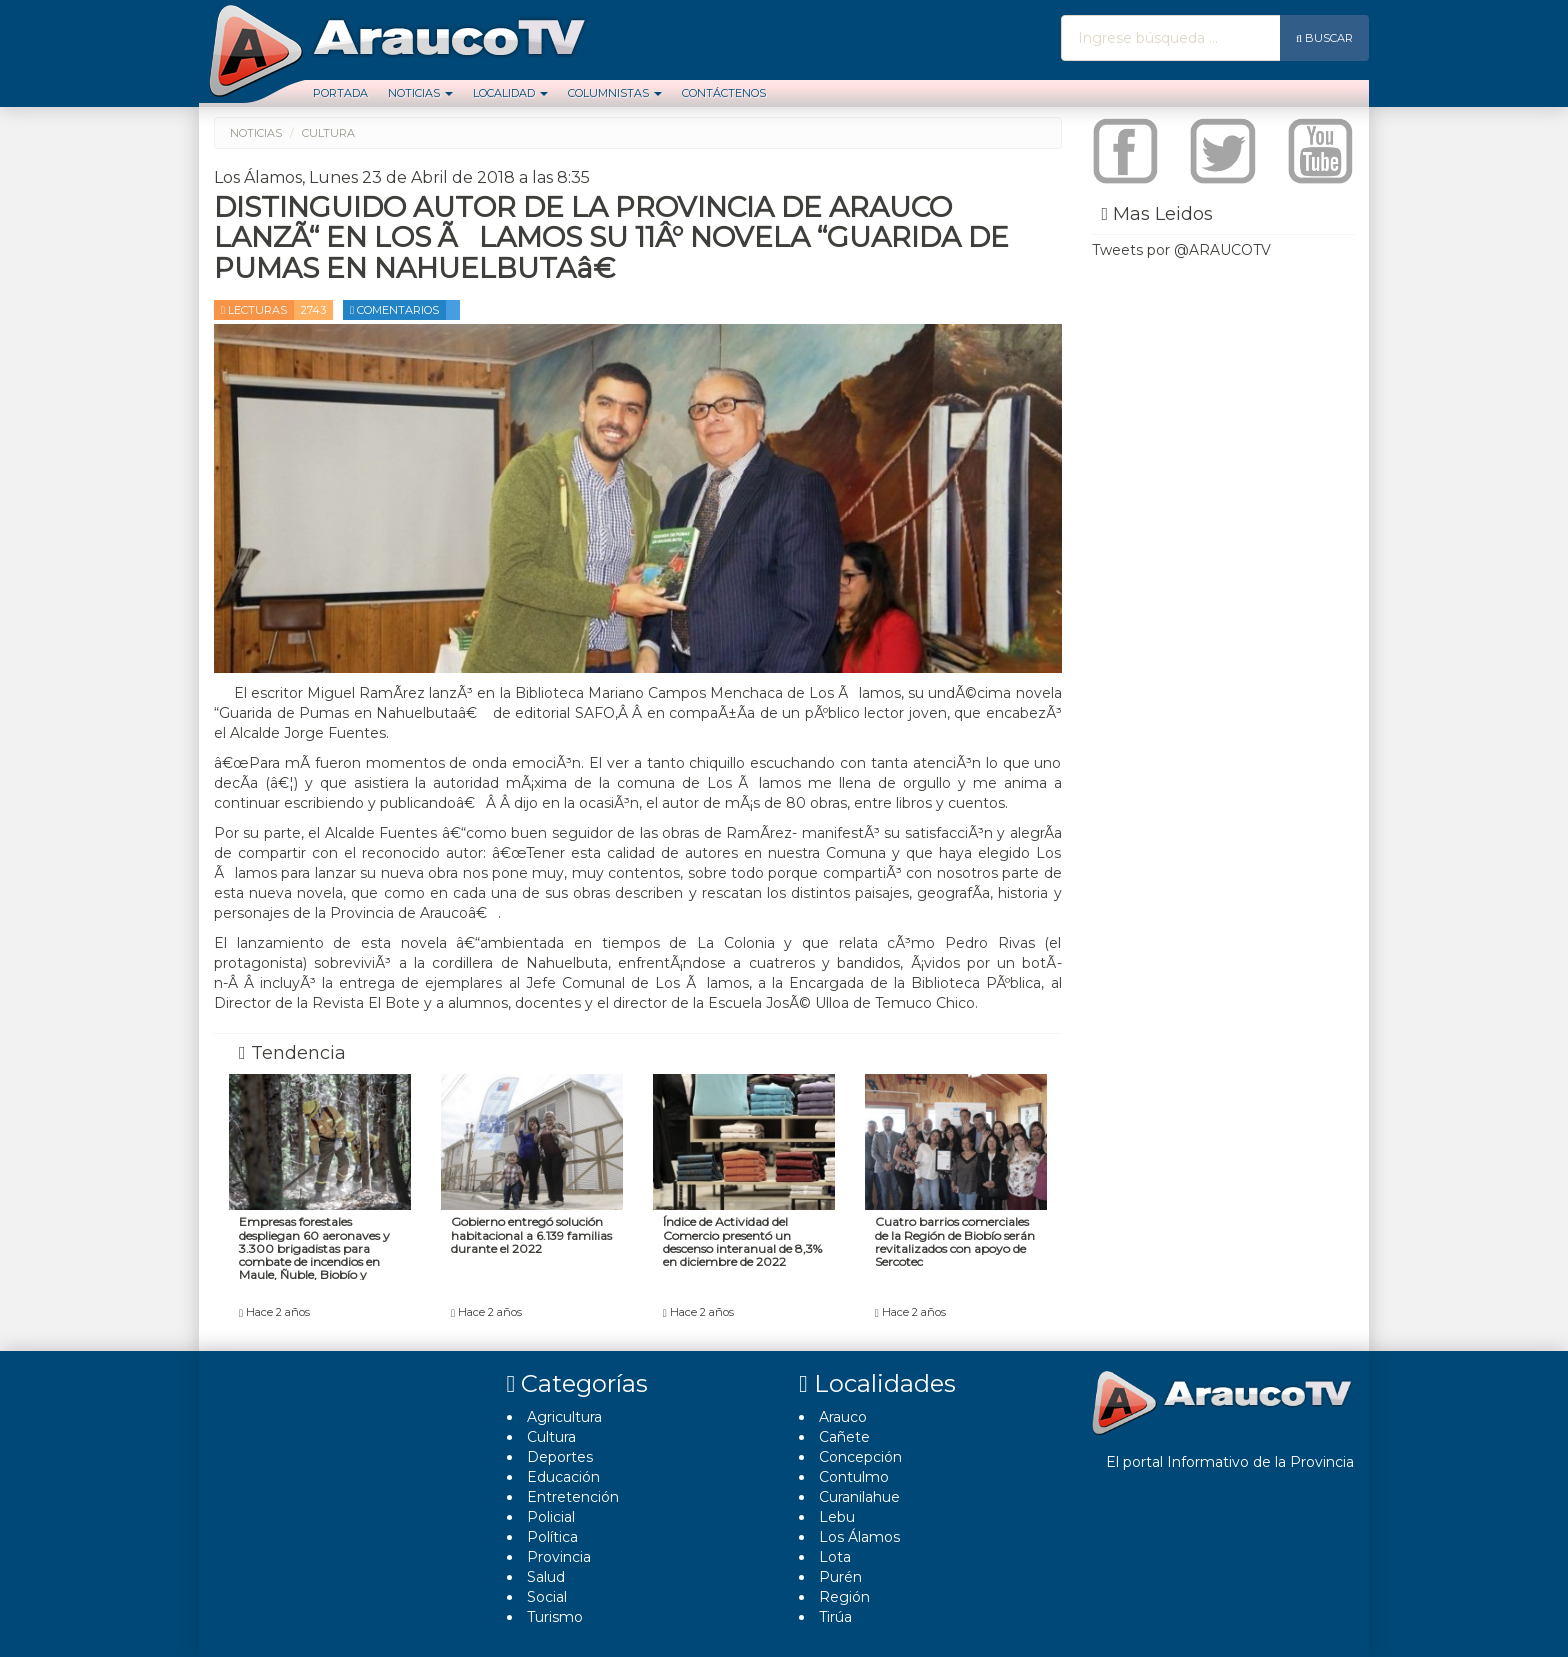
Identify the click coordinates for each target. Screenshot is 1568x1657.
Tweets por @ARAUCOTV (1181, 250)
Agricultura (564, 1417)
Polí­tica (552, 1537)
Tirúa (835, 1617)
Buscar (1324, 38)
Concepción (860, 1457)
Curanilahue (859, 1497)
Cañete (844, 1437)
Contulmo (854, 1477)
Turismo (555, 1617)
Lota (835, 1557)
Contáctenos (724, 93)
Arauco (843, 1417)
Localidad (510, 93)
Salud (546, 1577)
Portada (340, 93)
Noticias (420, 93)
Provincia (559, 1557)
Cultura (551, 1437)
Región (844, 1597)
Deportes (560, 1457)
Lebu (837, 1517)
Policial (551, 1517)
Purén (840, 1577)
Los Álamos (859, 1537)
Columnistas (615, 93)
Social (547, 1597)
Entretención (573, 1497)
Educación (563, 1477)
